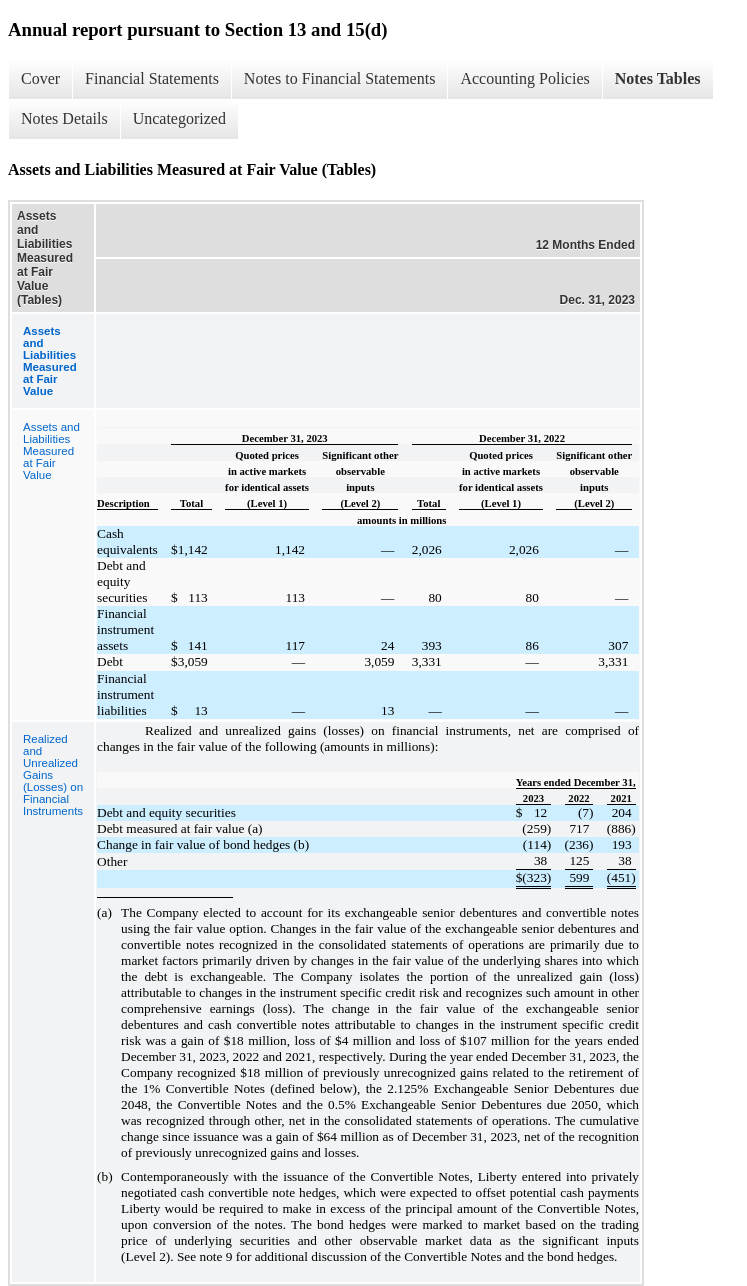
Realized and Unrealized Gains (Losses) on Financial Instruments (53, 775)
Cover (40, 78)
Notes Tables (658, 78)
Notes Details (64, 118)
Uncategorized (179, 118)
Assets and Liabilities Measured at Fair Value (51, 451)
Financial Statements (152, 78)
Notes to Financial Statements (340, 78)
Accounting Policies (524, 78)
